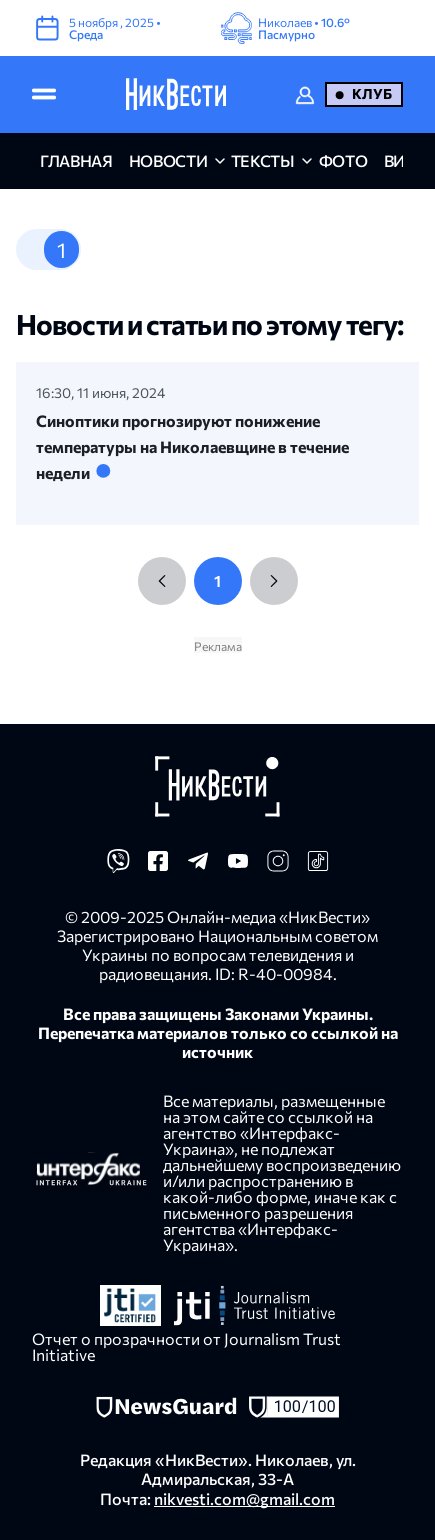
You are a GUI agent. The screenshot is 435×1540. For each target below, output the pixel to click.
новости (168, 160)
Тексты (263, 160)
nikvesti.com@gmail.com (244, 1498)
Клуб (372, 93)
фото (343, 160)
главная (76, 160)
